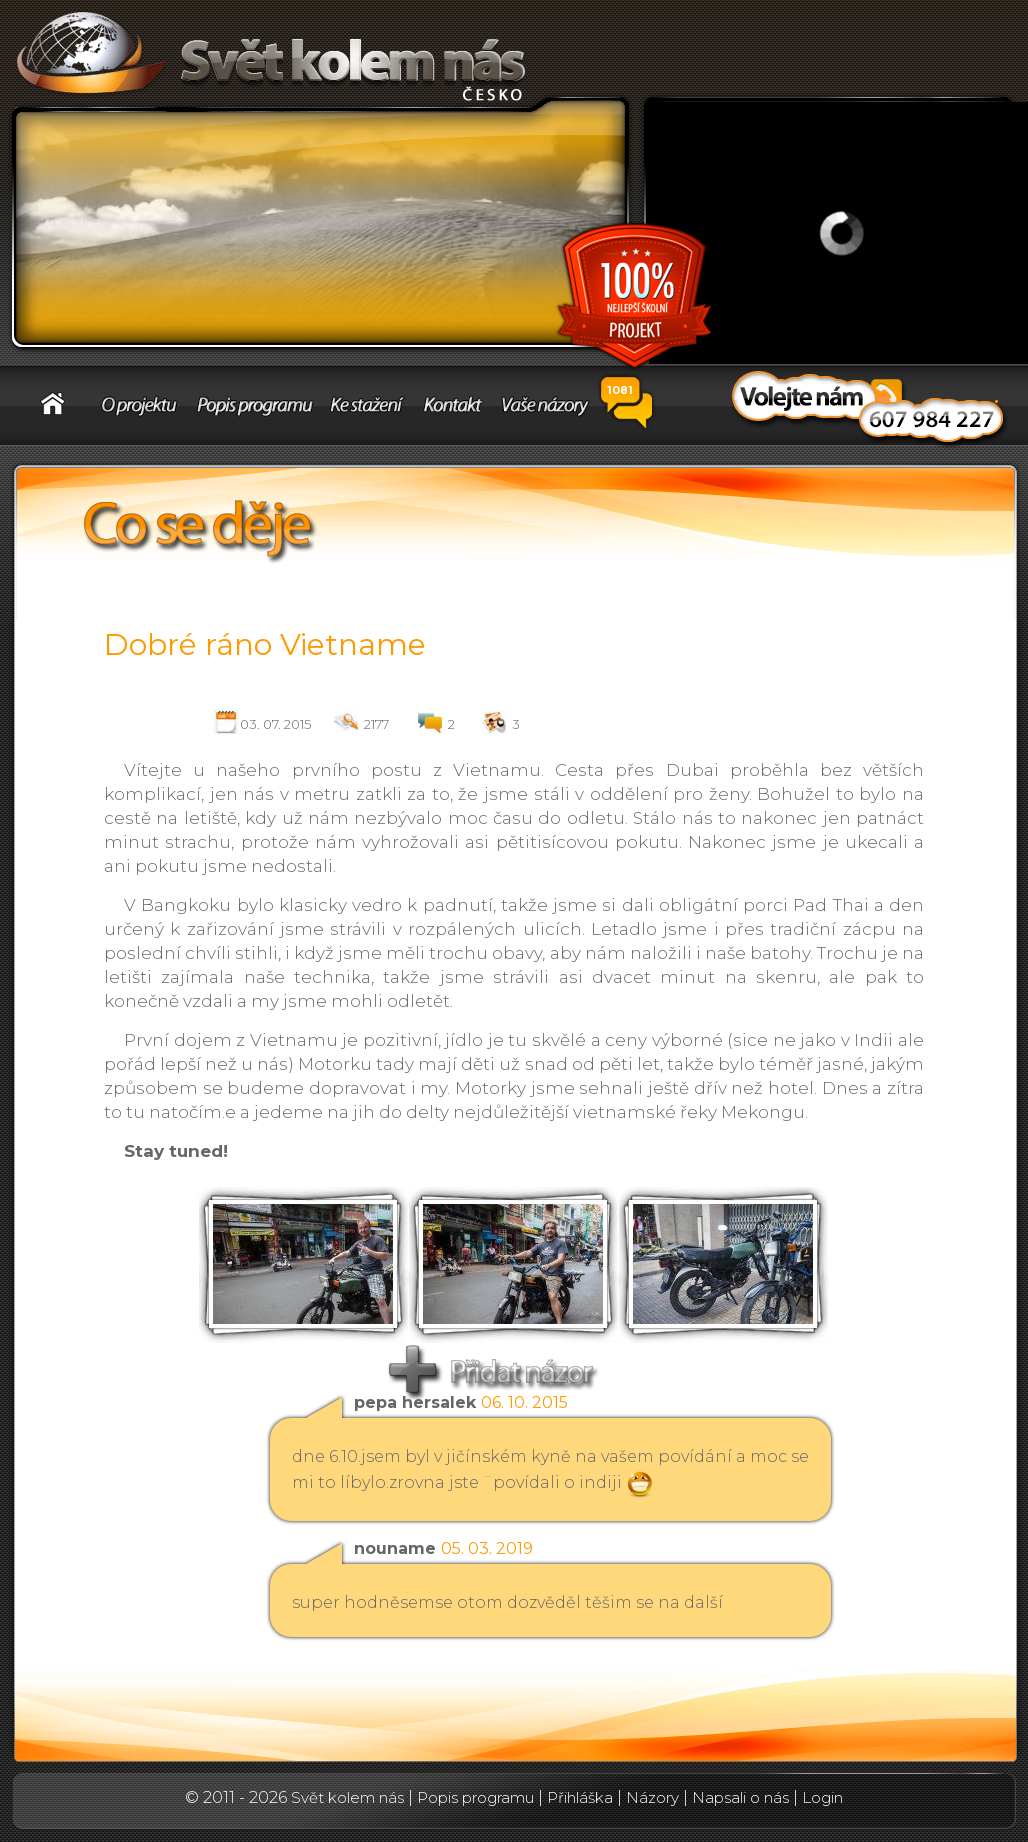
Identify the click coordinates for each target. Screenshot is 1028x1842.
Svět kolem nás (347, 1797)
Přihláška (580, 1797)
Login (822, 1797)
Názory (652, 1797)
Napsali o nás (740, 1797)
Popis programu (475, 1797)
